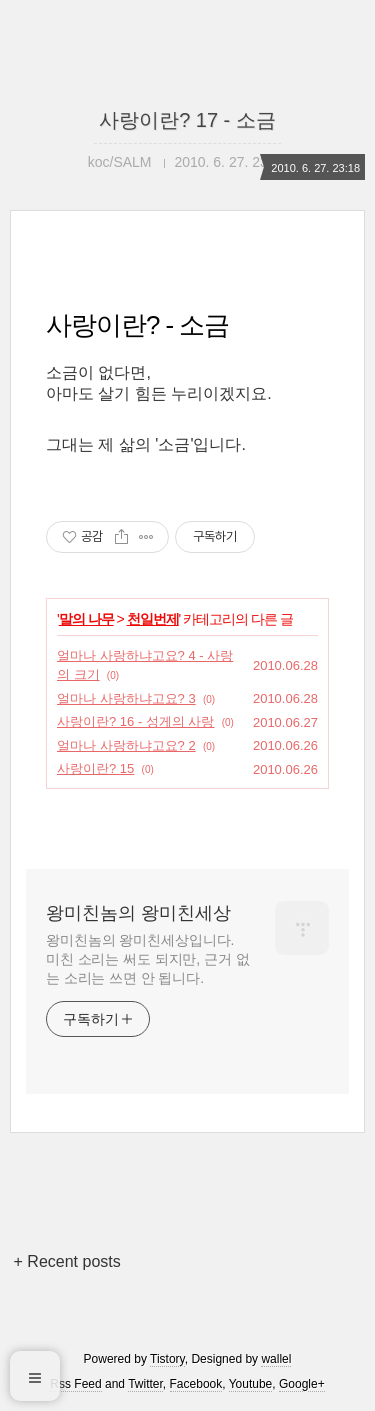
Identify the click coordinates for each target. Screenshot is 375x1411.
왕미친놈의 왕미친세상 (138, 913)
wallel (276, 1359)
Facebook (196, 1384)
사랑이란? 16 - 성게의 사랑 (135, 721)
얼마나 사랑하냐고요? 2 (126, 745)
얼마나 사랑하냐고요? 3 (126, 698)
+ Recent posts (67, 1261)
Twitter (145, 1384)
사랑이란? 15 (95, 768)
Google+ (302, 1384)
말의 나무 (86, 619)
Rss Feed (75, 1384)
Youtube (251, 1384)
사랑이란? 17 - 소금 (187, 120)
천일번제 (153, 619)
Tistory (167, 1359)
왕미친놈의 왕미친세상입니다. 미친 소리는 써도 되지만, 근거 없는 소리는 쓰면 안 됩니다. (147, 959)
